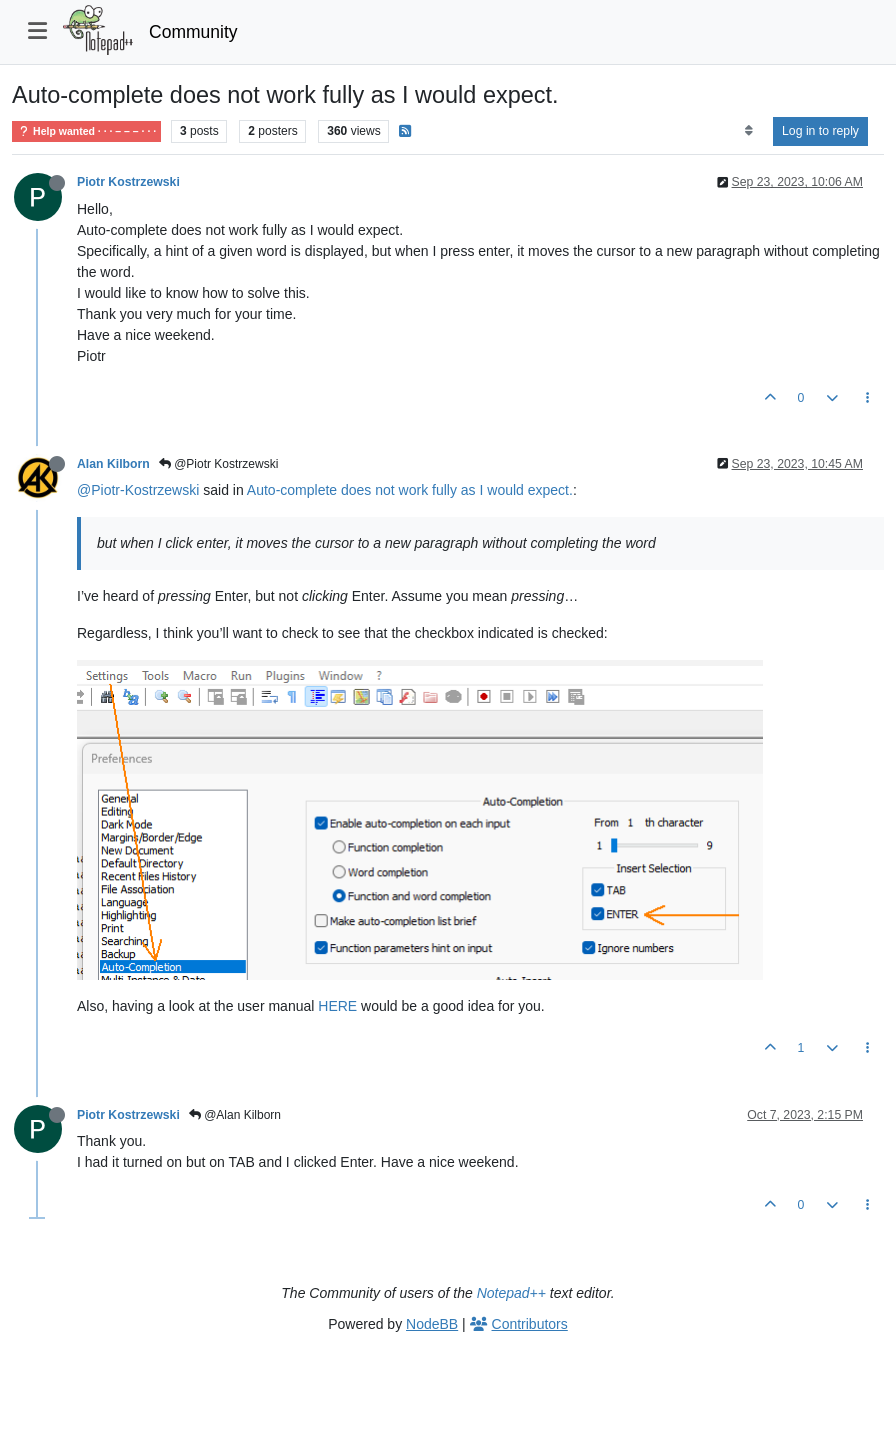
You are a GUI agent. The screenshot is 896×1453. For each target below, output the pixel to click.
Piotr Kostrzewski (128, 182)
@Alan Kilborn (235, 1115)
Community (193, 32)
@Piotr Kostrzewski (219, 464)
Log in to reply (820, 131)
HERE (337, 1006)
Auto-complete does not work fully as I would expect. (410, 490)
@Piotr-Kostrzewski (138, 490)
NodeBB (432, 1324)
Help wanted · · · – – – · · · (86, 131)
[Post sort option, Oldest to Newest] (748, 131)
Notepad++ (511, 1293)
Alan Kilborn (113, 464)
